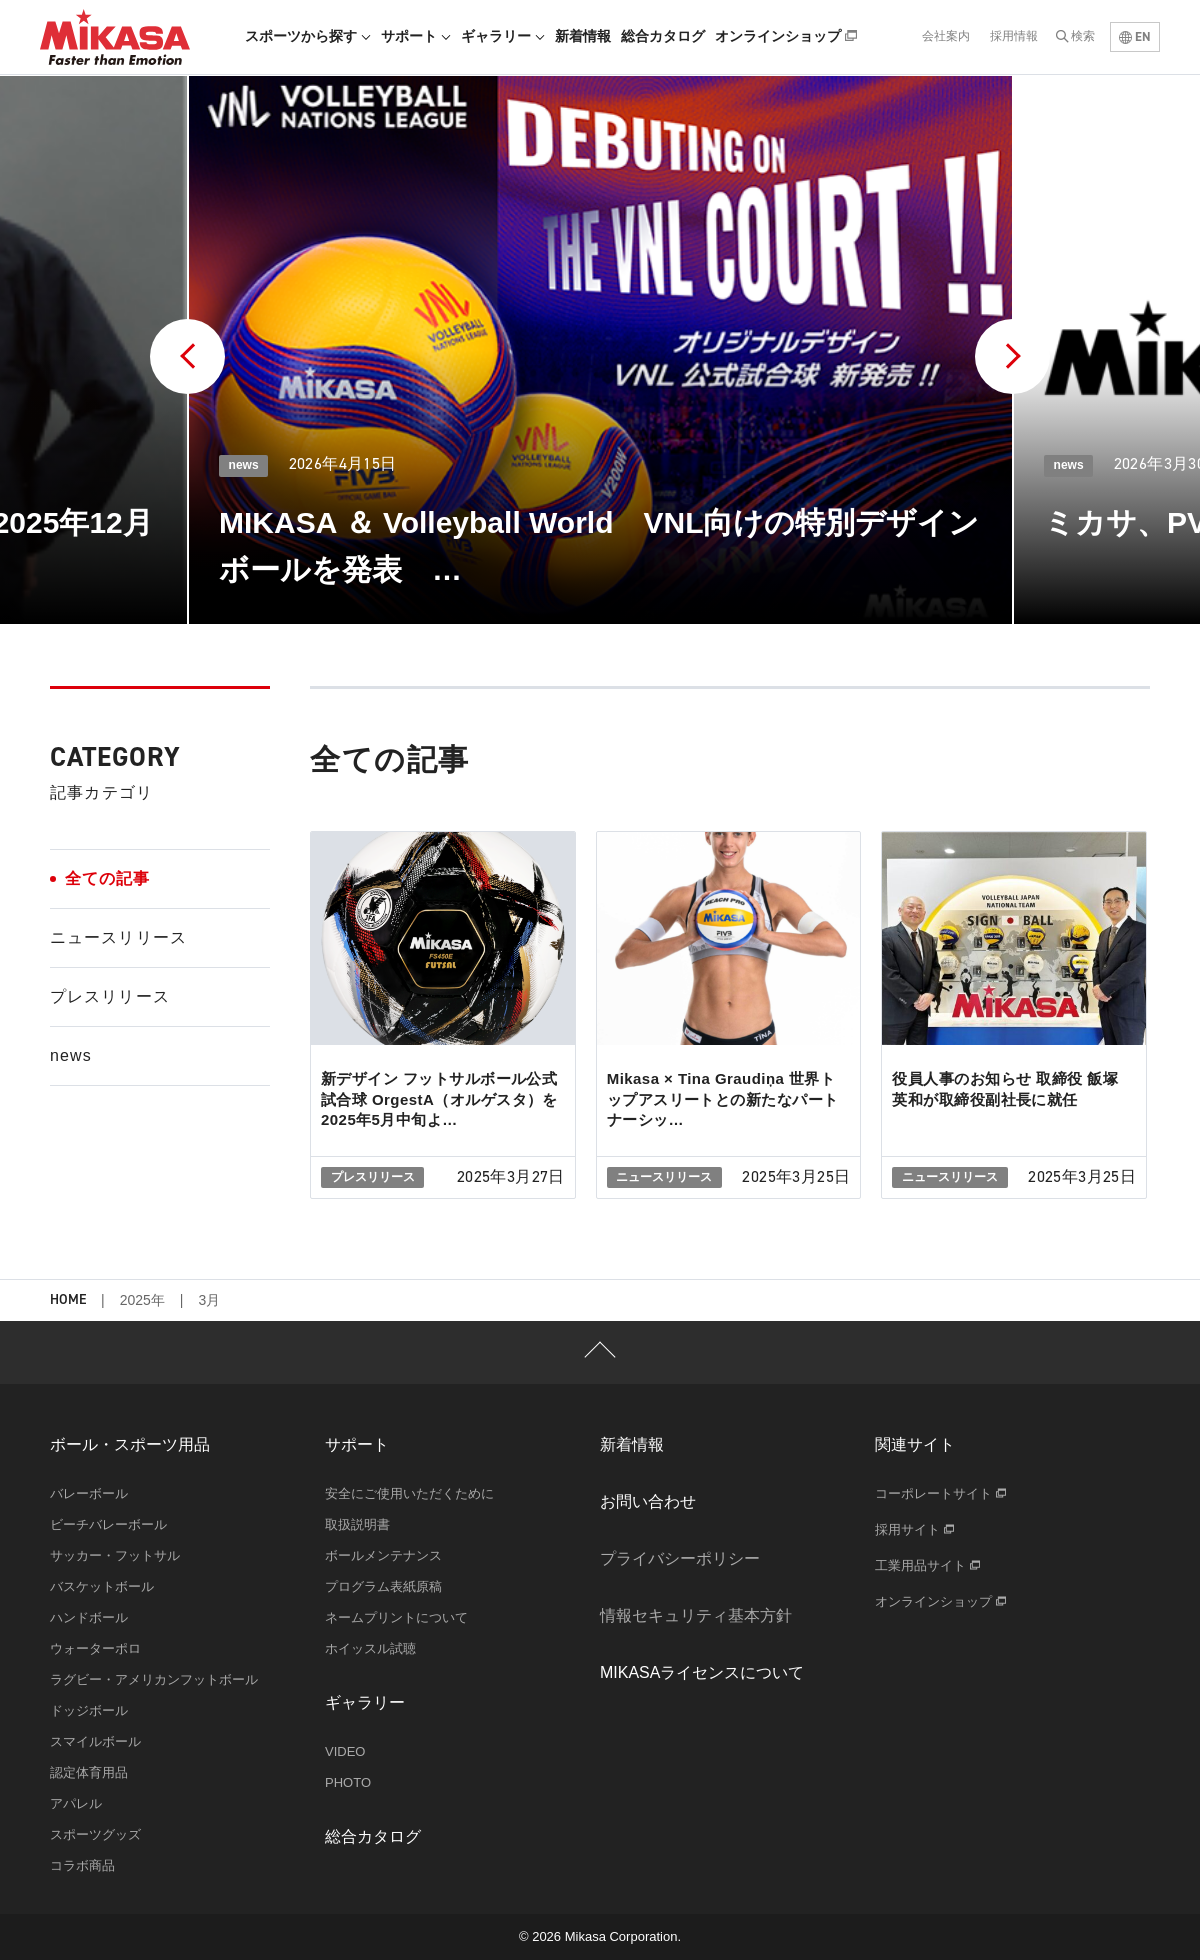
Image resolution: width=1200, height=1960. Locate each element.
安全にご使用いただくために (409, 1493)
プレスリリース (110, 996)
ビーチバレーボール (108, 1524)
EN (1135, 36)
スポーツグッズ (95, 1834)
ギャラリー (503, 36)
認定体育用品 (89, 1772)
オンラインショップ (786, 36)
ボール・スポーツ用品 (130, 1444)
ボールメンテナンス (383, 1555)
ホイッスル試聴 (370, 1648)
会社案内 (946, 36)
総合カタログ (663, 36)
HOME (68, 1300)
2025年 (142, 1300)
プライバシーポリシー (680, 1558)
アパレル (76, 1803)
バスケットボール (102, 1586)
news (71, 1055)
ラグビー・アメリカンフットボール (154, 1679)
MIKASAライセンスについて (702, 1672)
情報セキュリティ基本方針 (696, 1615)
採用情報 (1014, 36)
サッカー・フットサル (115, 1555)
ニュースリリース (118, 937)
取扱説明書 (357, 1524)
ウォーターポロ (95, 1648)
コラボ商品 (82, 1865)
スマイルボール (95, 1741)
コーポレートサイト (940, 1493)
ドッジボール (89, 1710)
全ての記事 (108, 878)
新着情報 (583, 36)
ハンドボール (89, 1617)
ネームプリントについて (396, 1617)
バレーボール (89, 1493)
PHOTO (348, 1782)
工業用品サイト (927, 1565)
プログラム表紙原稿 (383, 1586)
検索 (1083, 36)
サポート (416, 36)
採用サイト (914, 1529)
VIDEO (345, 1751)
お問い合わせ (648, 1501)
